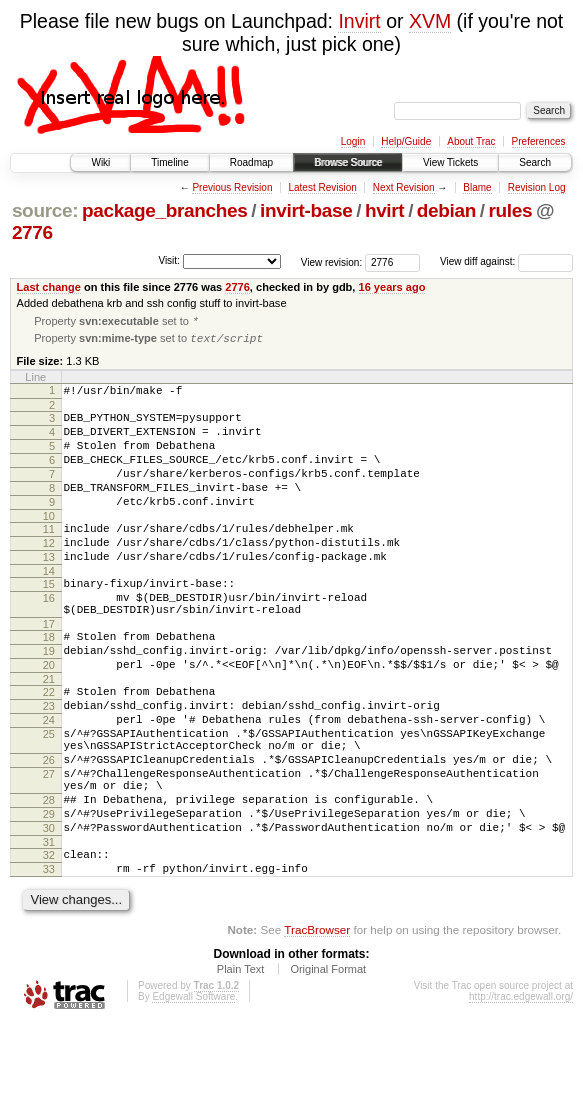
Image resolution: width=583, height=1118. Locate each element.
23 (49, 764)
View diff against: (506, 261)
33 (49, 960)
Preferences (539, 141)
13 (49, 591)
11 (49, 557)
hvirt (384, 210)
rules (511, 210)
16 (49, 638)
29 (49, 896)
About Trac (471, 141)
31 (49, 930)
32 (49, 943)
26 (49, 830)
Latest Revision (322, 187)
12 (49, 574)
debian (446, 210)
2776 (32, 232)
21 (49, 734)
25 (49, 798)
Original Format (328, 1063)
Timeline (169, 162)
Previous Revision (232, 187)
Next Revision (404, 187)
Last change (49, 287)
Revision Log (537, 187)
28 (49, 879)
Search (535, 162)
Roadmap (251, 162)
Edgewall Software (193, 1090)
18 (49, 683)
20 (49, 717)
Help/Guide (406, 141)
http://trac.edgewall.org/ (521, 1090)
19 (49, 700)
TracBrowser (317, 1023)
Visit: (169, 260)
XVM (430, 21)
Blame (477, 187)
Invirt (359, 21)
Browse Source (348, 162)
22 (49, 747)
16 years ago (392, 287)
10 (49, 544)
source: (45, 210)
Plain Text (241, 1063)
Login (353, 141)
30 (49, 913)
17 (49, 670)
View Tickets (450, 162)
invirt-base (306, 210)
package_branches (165, 210)
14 (49, 608)
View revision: (332, 261)
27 (49, 847)
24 (49, 781)
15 (49, 621)
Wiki (100, 162)
